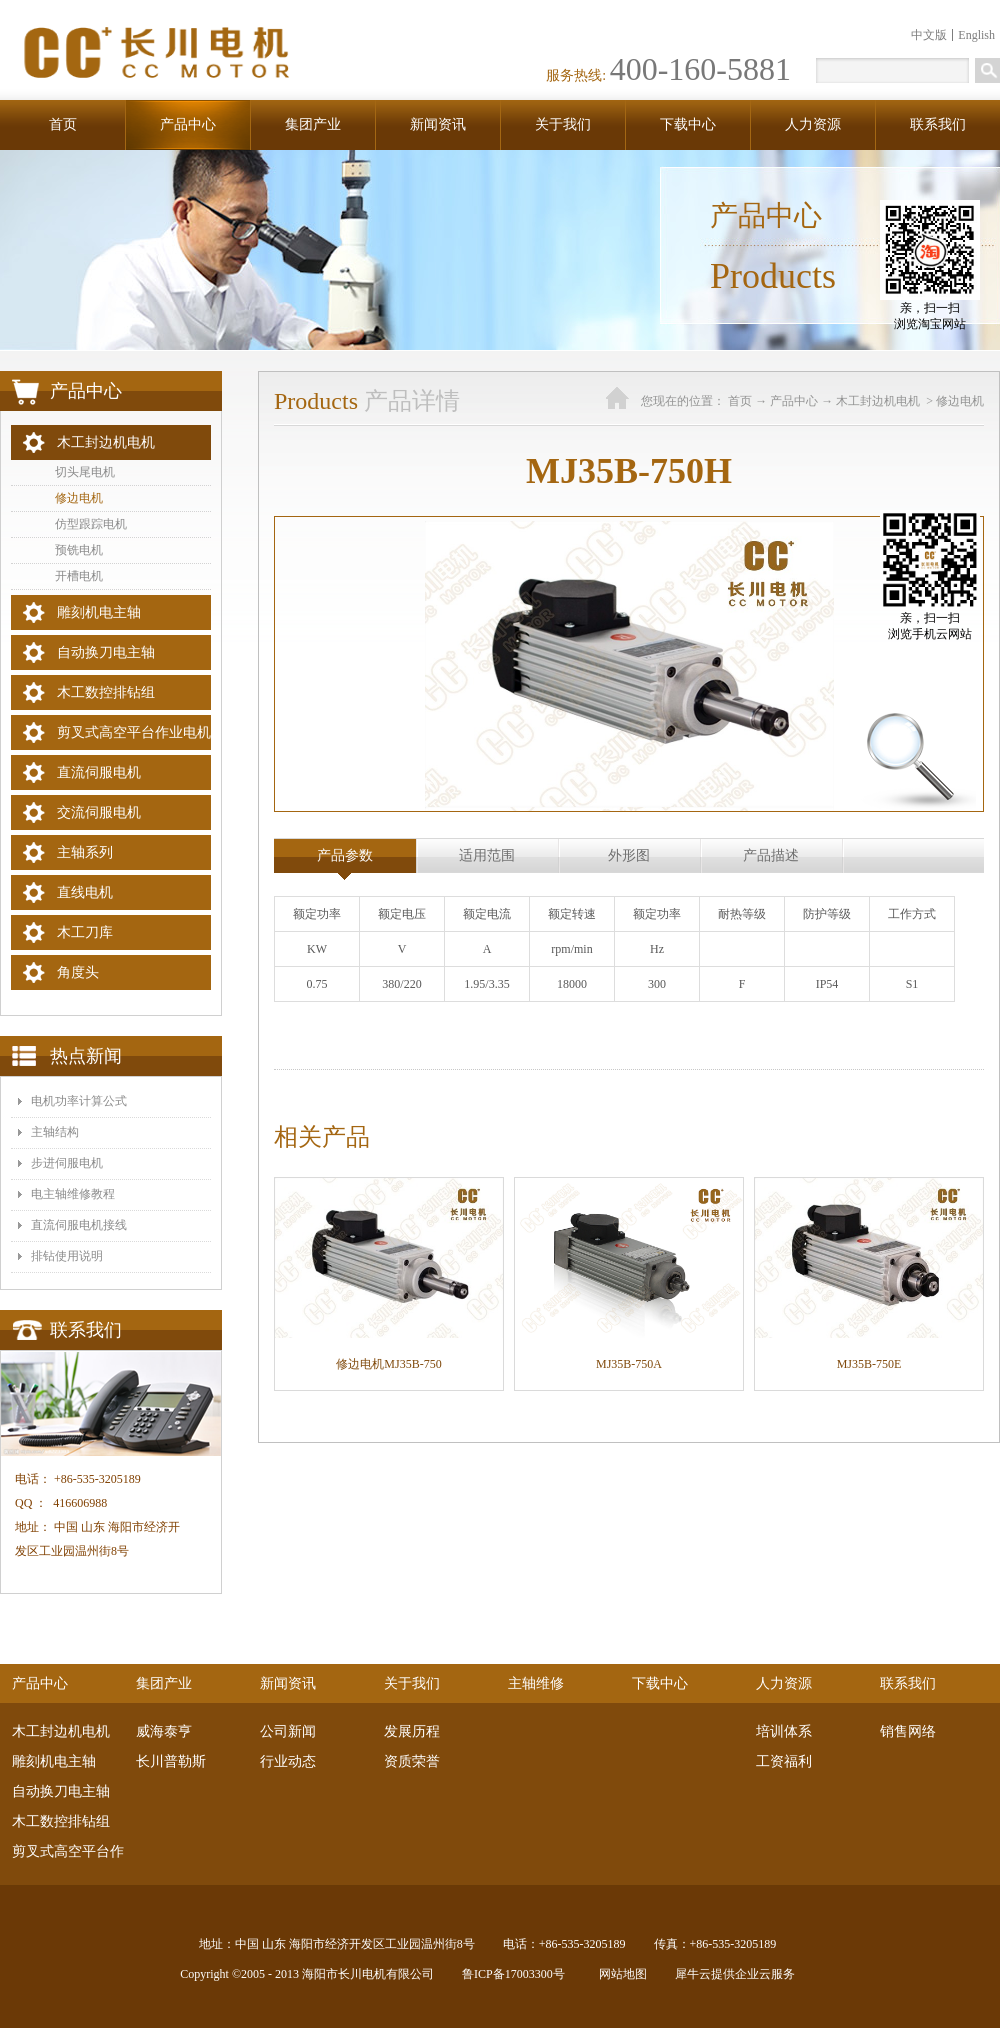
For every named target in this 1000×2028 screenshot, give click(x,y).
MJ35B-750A (629, 1364)
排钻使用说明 (67, 1256)
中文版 (929, 35)
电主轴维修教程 (73, 1194)
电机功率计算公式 (79, 1101)
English (976, 35)
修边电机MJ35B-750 (388, 1364)
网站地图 (620, 1974)
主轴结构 (55, 1132)
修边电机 (960, 401)
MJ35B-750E (869, 1364)
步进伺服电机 (67, 1163)
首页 (63, 124)
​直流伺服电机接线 (79, 1225)
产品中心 (794, 401)
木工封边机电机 (879, 401)
